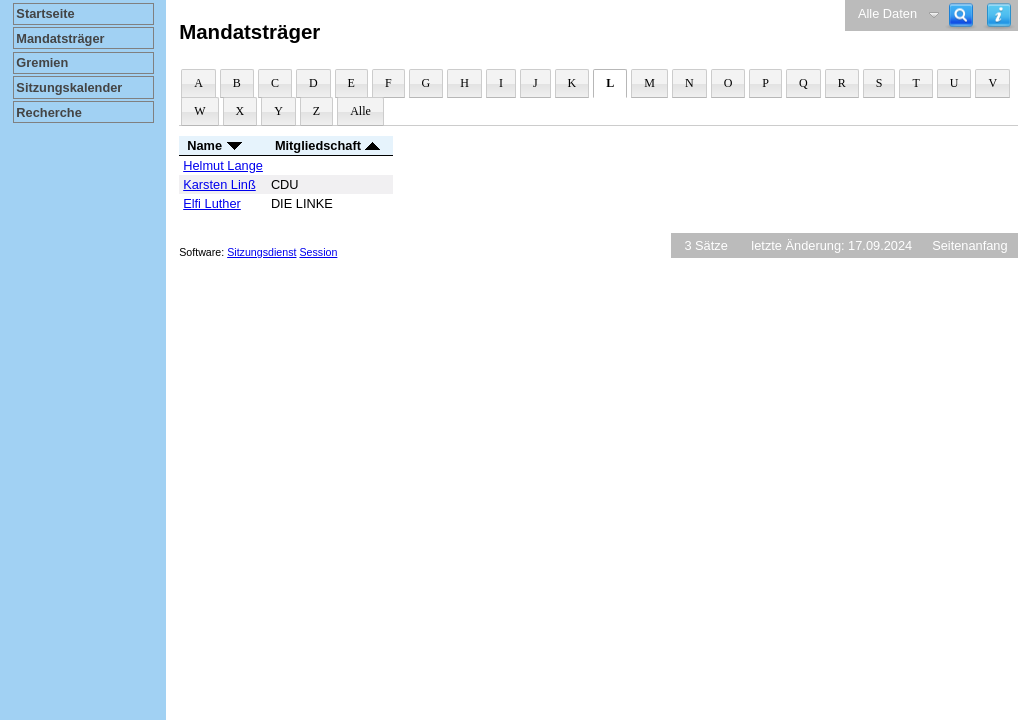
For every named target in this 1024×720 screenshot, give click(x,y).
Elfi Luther (212, 203)
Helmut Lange (223, 165)
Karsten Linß (219, 184)
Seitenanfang (969, 245)
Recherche (48, 112)
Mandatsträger (60, 38)
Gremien (42, 62)
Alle (360, 111)
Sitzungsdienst (261, 252)
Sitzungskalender (69, 87)
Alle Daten (887, 13)
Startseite (45, 13)
